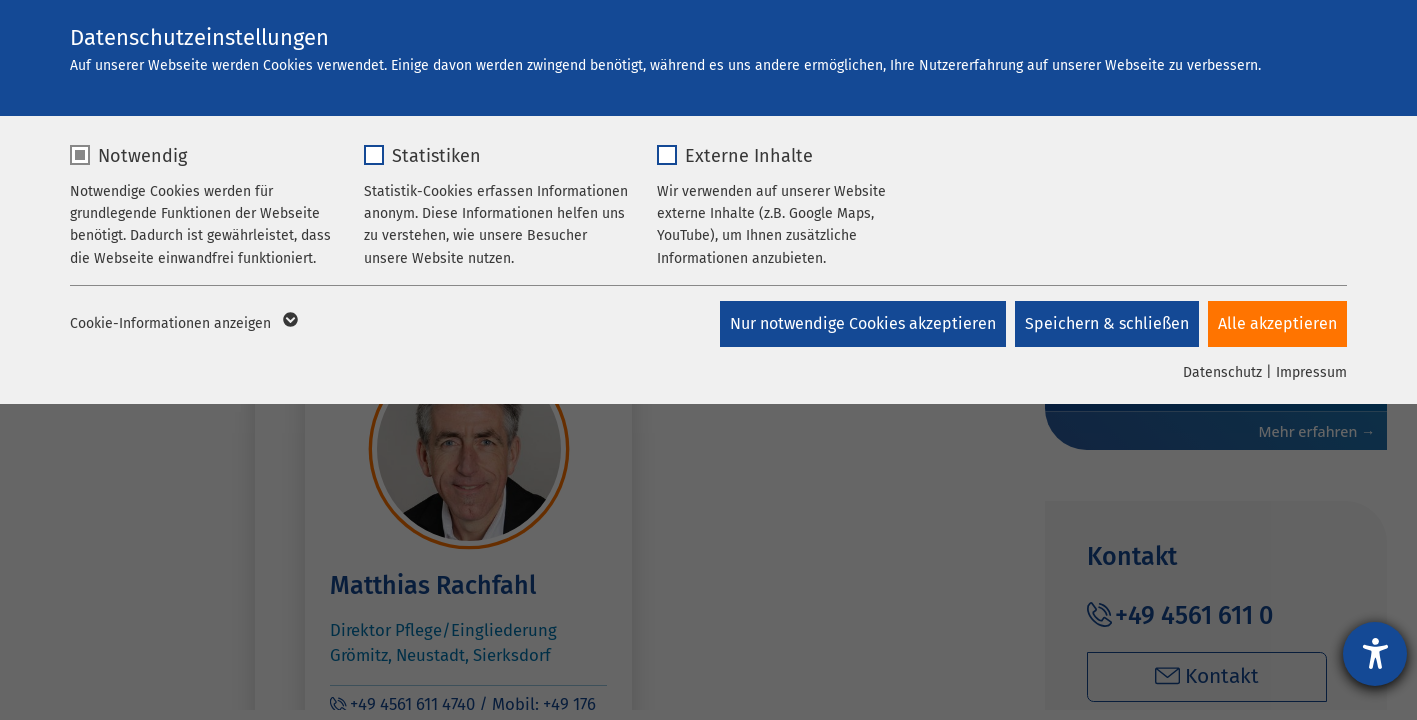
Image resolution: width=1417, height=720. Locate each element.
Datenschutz (1222, 372)
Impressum (1311, 372)
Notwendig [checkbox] (142, 156)
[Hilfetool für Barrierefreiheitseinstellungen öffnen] (1375, 654)
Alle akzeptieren (1277, 323)
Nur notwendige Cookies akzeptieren (861, 323)
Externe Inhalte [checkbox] (749, 156)
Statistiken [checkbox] (436, 156)
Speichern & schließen (1106, 323)
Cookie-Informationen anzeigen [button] (182, 324)
